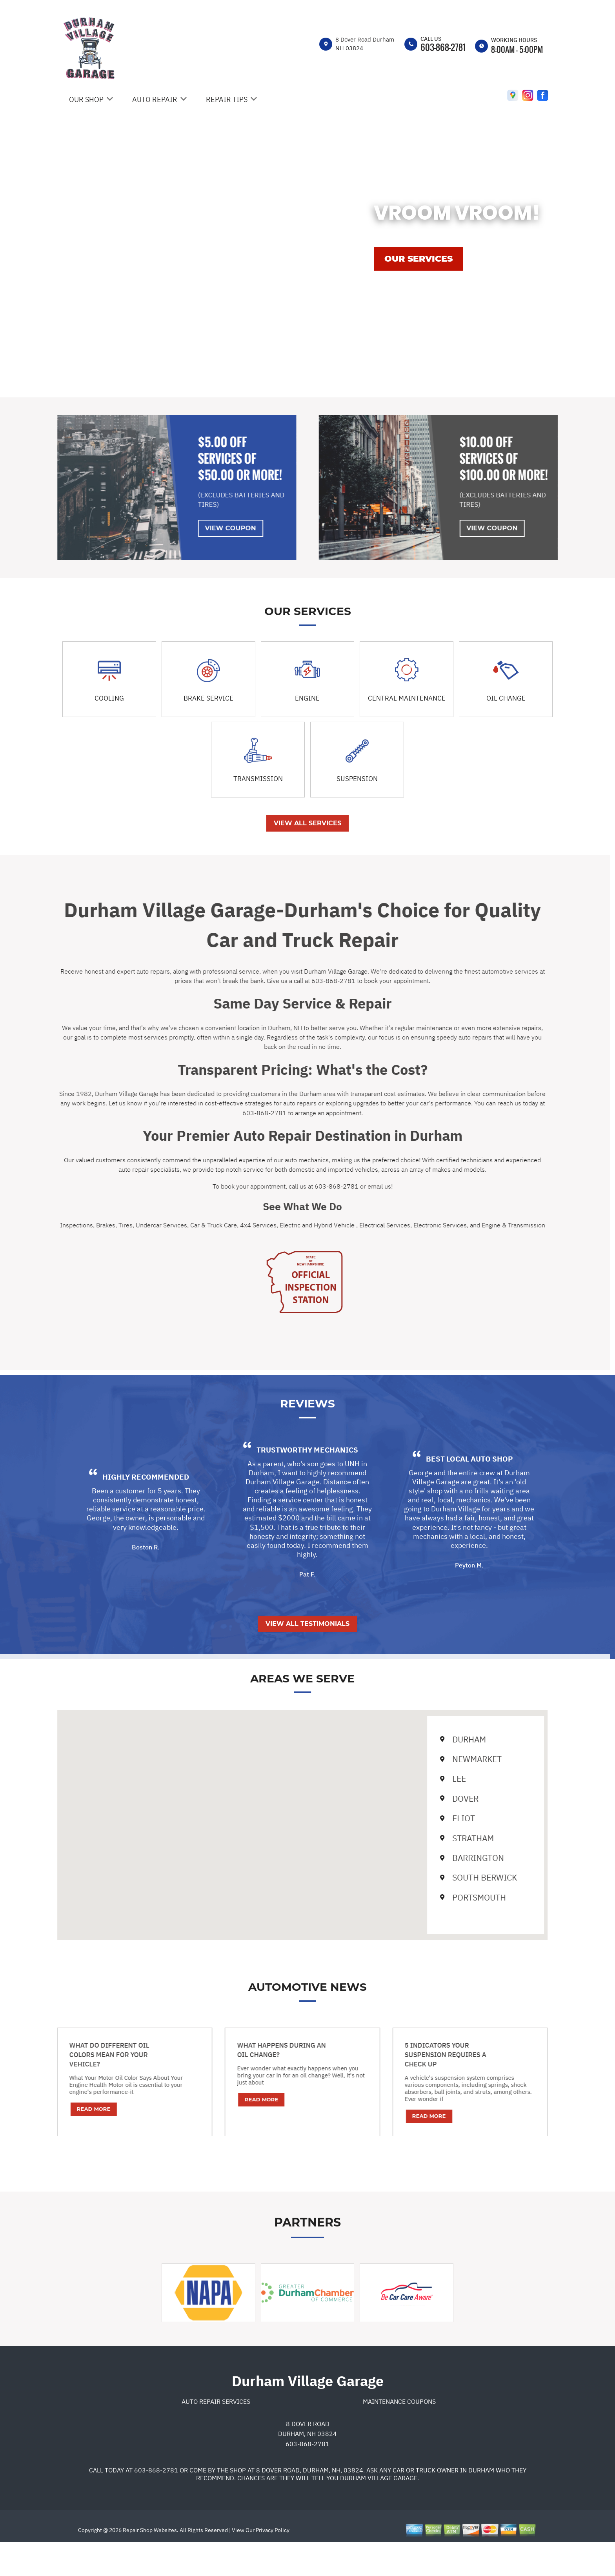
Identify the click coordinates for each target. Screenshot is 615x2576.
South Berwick (444, 1877)
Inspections (42, 1225)
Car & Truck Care (179, 1225)
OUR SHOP (86, 99)
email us (345, 1186)
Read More (60, 2109)
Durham (429, 1738)
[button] (269, 1818)
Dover (425, 1798)
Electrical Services (351, 1225)
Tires (92, 1225)
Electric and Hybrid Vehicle (284, 1225)
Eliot (423, 1818)
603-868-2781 (443, 47)
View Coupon (196, 528)
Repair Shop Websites (149, 2563)
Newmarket (437, 1758)
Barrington (438, 1857)
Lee (419, 1778)
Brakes (72, 1225)
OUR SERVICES (418, 258)
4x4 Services (224, 1225)
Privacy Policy (272, 2563)
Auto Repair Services (216, 2435)
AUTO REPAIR (154, 99)
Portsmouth (439, 1897)
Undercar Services (127, 1225)
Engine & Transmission (479, 1225)
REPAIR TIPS (226, 99)
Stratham (433, 1837)
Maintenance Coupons (399, 2435)
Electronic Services (406, 1225)
